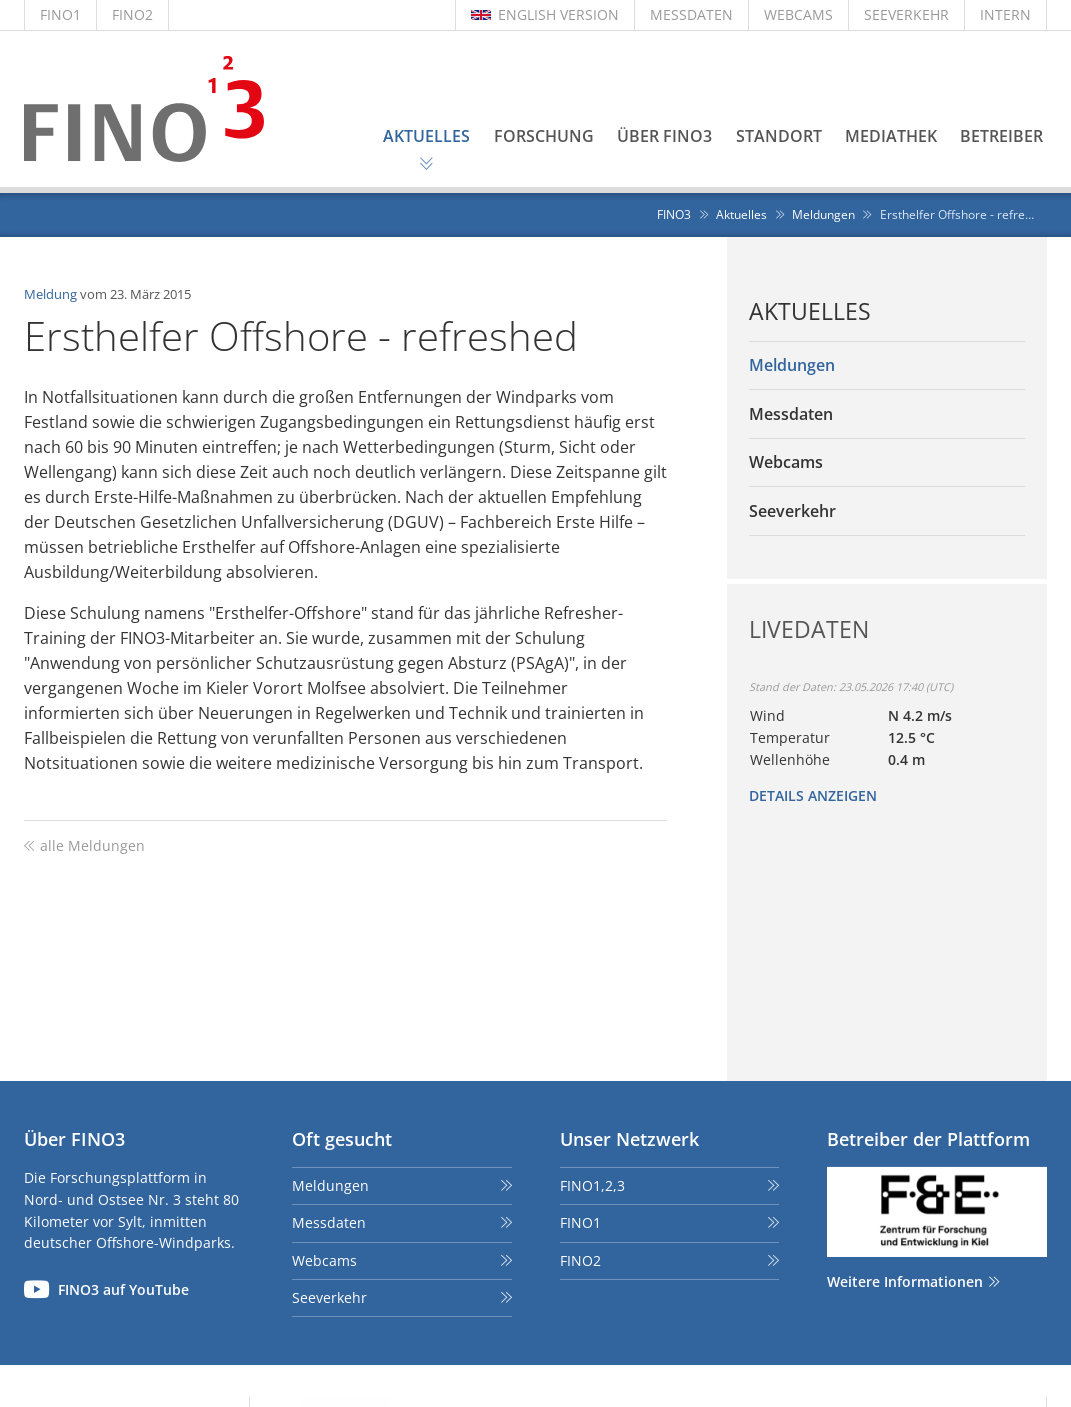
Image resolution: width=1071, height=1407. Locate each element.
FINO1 (60, 14)
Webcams (324, 1260)
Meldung (50, 294)
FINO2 (132, 14)
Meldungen (330, 1185)
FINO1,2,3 (592, 1185)
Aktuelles (810, 311)
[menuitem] (887, 366)
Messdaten (329, 1222)
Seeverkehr (329, 1297)
